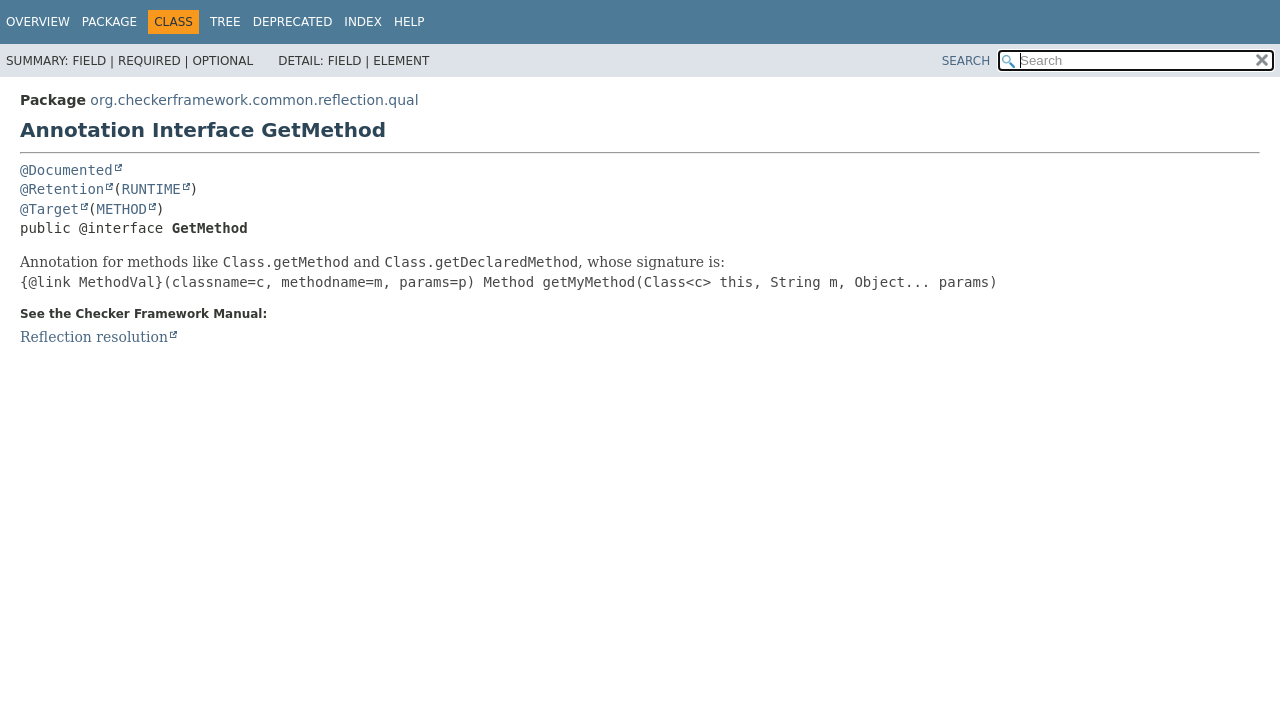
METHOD (121, 209)
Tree (225, 22)
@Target (49, 209)
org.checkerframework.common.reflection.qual (254, 100)
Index (363, 22)
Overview (38, 22)
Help (409, 22)
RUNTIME (151, 189)
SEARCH (966, 61)
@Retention (62, 189)
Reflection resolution (94, 337)
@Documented (66, 170)
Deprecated (293, 22)
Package (109, 22)
